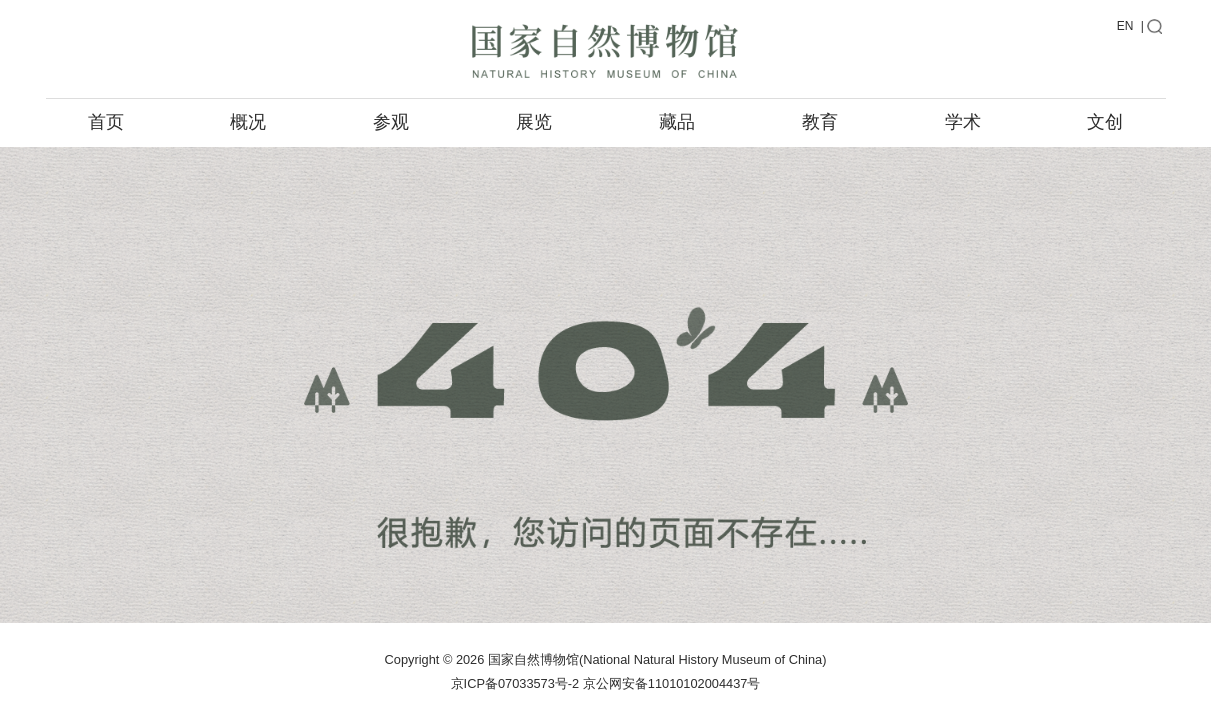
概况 (248, 122)
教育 (820, 122)
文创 (1105, 122)
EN (1125, 26)
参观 (391, 122)
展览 (534, 122)
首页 (106, 122)
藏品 (677, 122)
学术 (963, 122)
